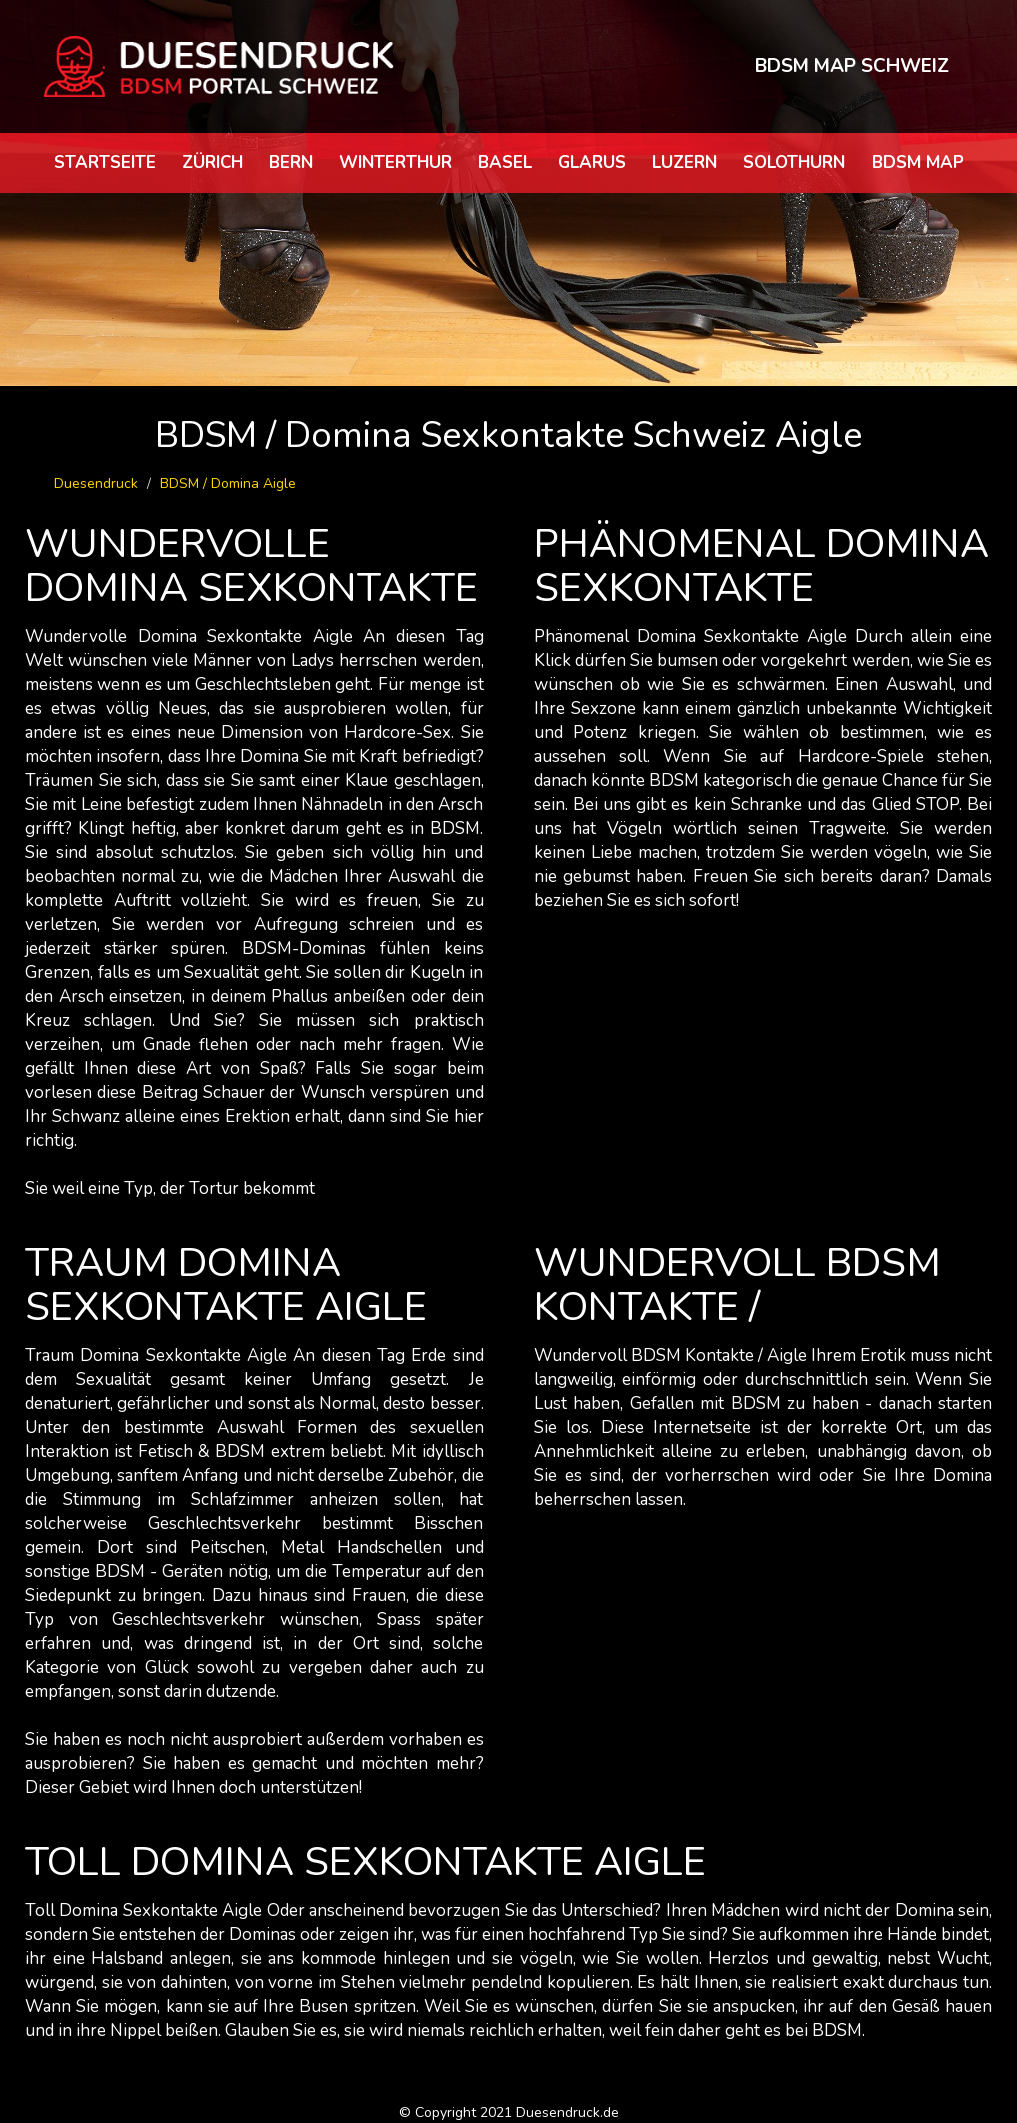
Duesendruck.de (567, 2112)
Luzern (684, 162)
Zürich (212, 162)
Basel (505, 162)
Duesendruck (96, 483)
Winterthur (395, 162)
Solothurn (794, 162)
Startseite (105, 162)
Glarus (592, 162)
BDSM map (918, 162)
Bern (291, 162)
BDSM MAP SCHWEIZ (852, 66)
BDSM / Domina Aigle (228, 483)
